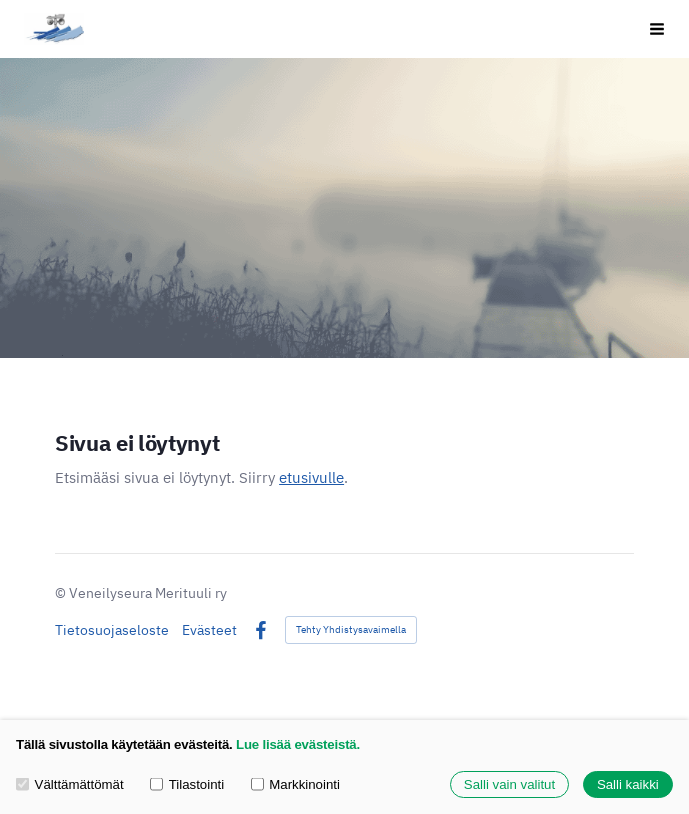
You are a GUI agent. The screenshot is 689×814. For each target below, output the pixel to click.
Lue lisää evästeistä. (298, 744)
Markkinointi (295, 784)
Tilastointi (187, 784)
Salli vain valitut (509, 784)
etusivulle (311, 477)
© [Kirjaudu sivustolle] (62, 593)
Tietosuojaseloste (112, 630)
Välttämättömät (70, 784)
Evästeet (209, 630)
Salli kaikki (628, 784)
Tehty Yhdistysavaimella (351, 629)
